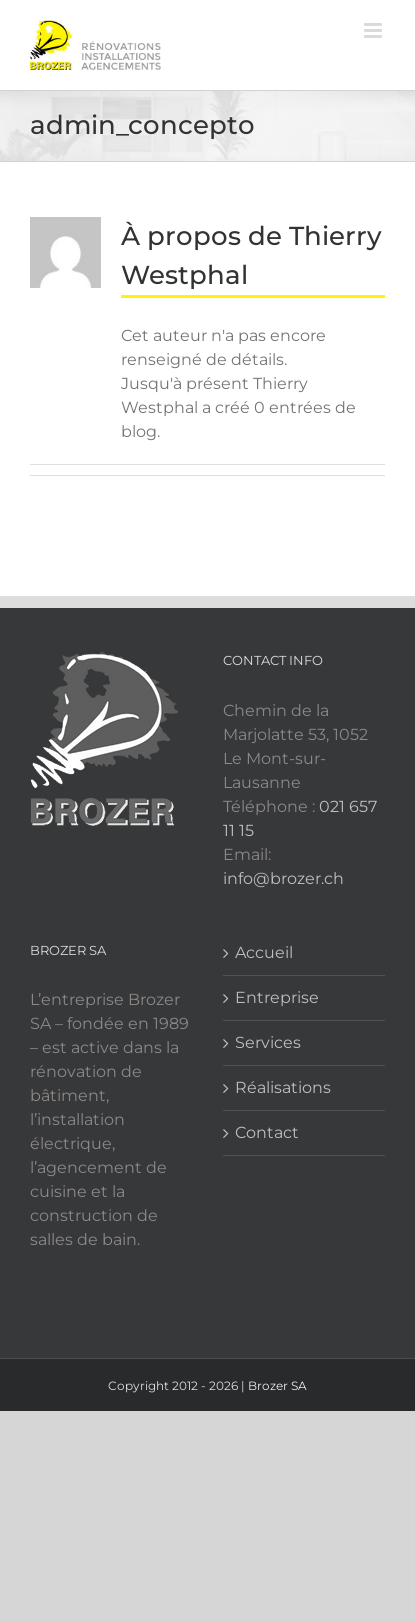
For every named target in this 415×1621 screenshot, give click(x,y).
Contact (267, 1132)
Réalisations (283, 1087)
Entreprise (277, 997)
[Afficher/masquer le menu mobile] (374, 30)
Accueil (264, 952)
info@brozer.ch (283, 878)
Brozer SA (277, 1385)
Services (268, 1042)
